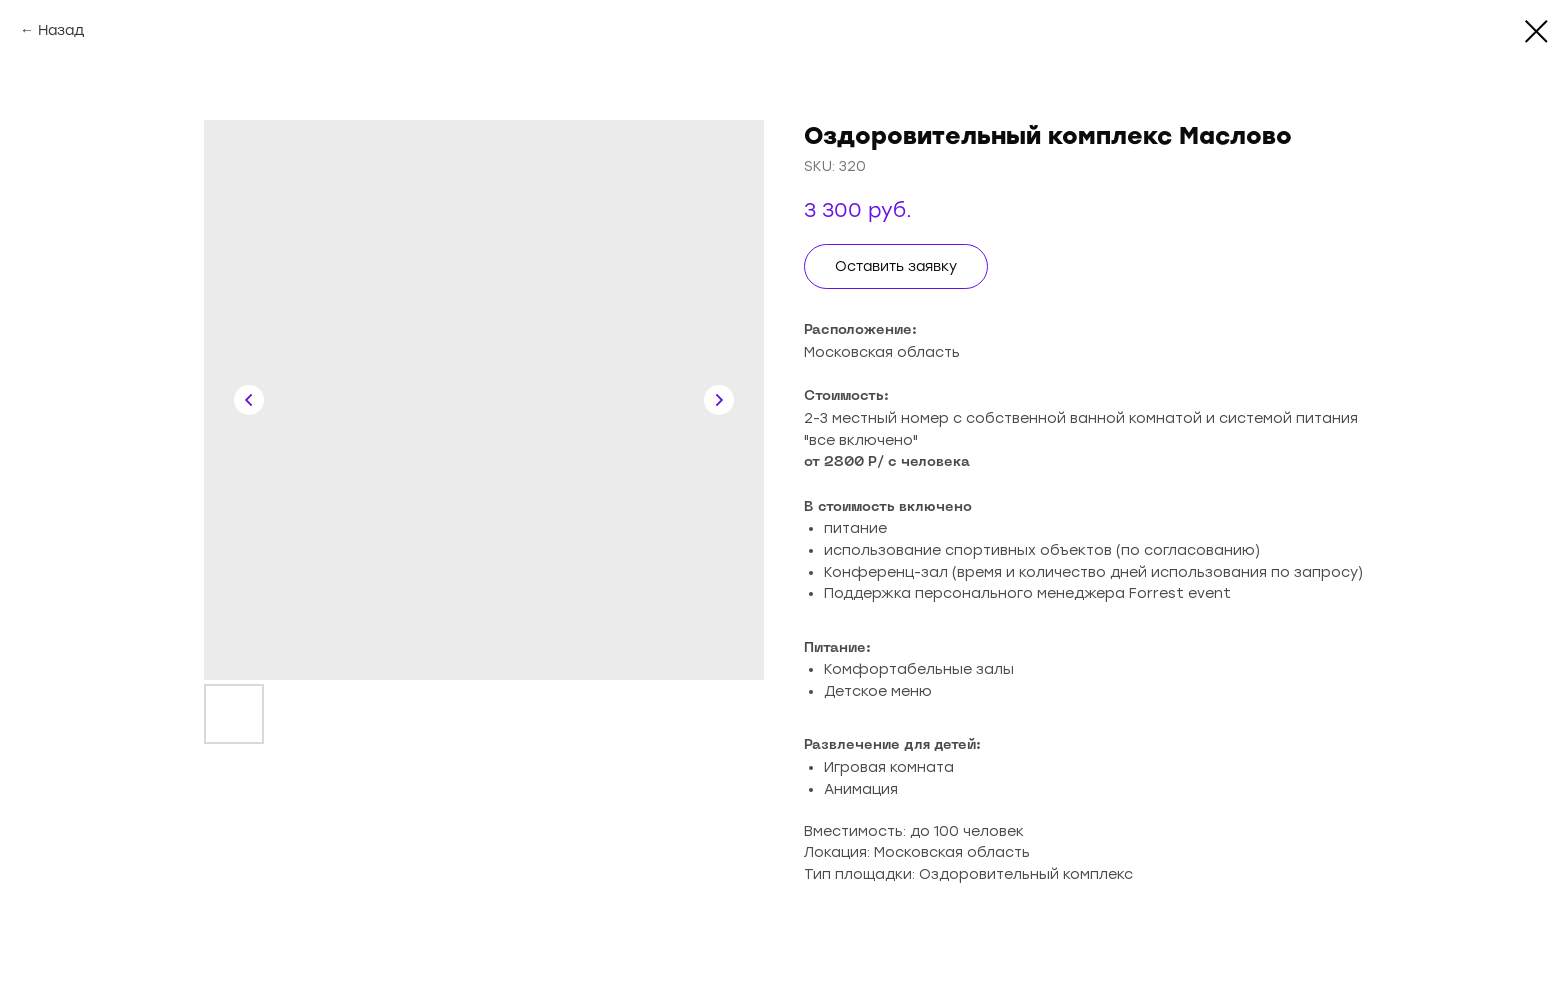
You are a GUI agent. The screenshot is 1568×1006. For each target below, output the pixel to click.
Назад (61, 30)
